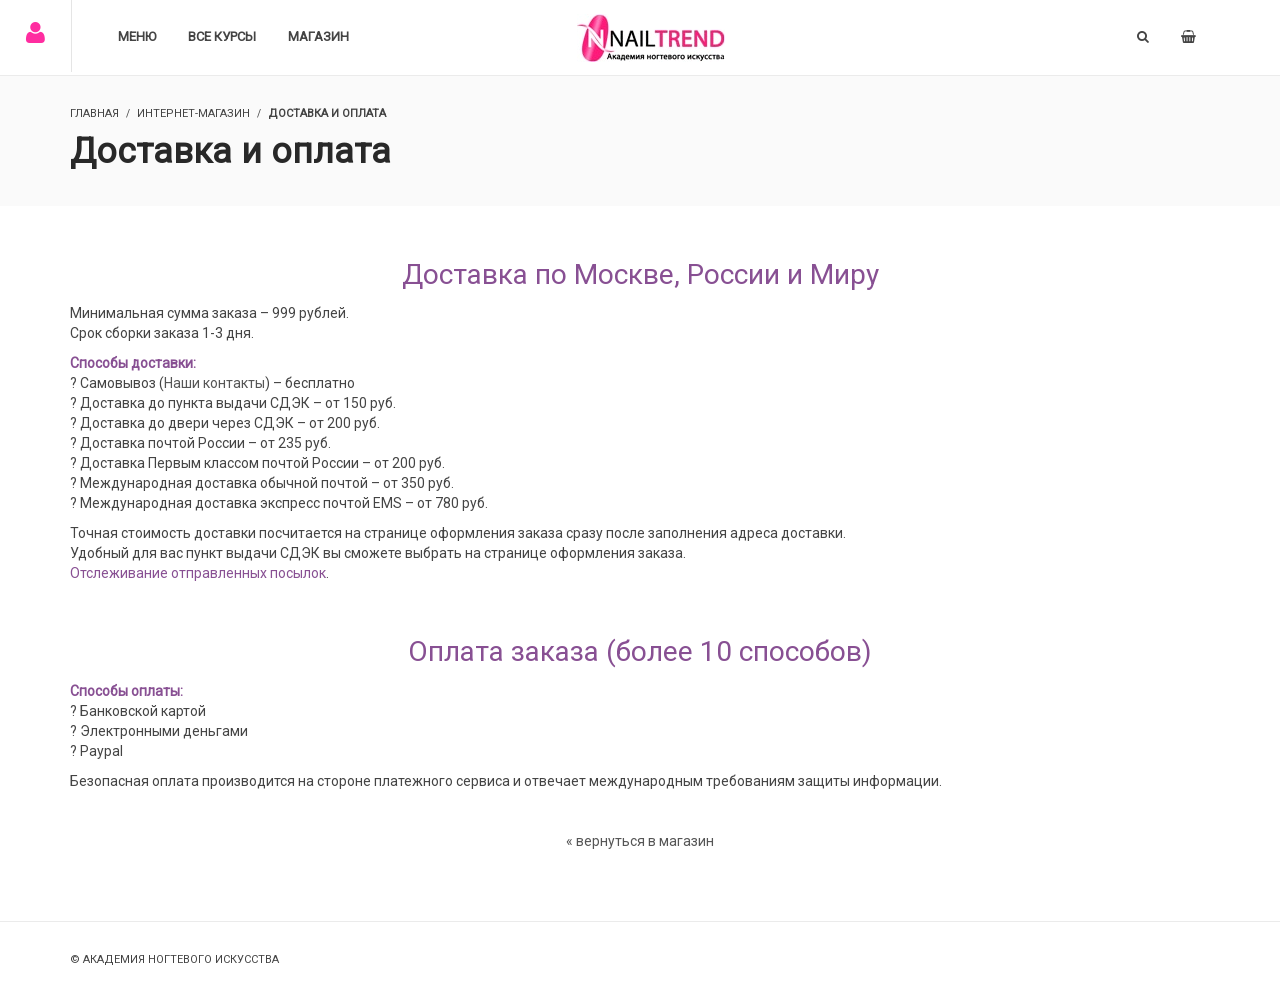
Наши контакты (214, 383)
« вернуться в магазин (640, 841)
